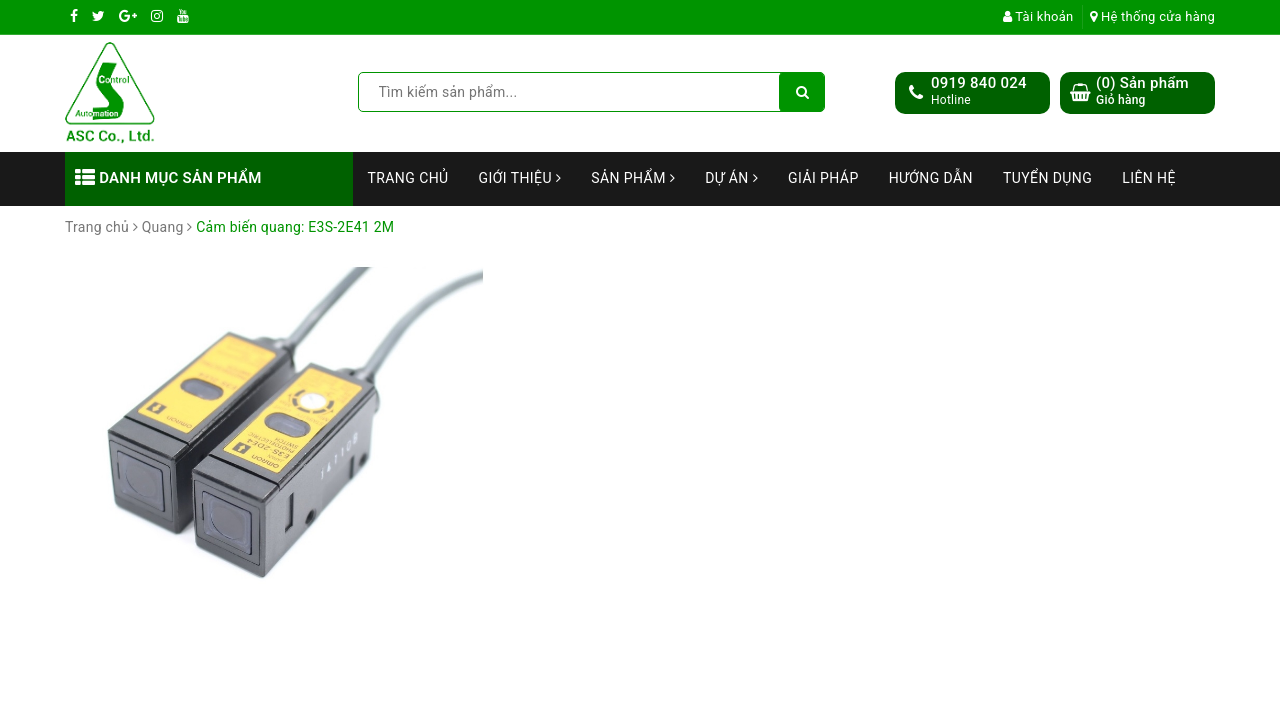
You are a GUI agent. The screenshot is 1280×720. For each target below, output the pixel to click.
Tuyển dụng (1047, 178)
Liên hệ (1149, 178)
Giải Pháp (823, 178)
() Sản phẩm (1142, 91)
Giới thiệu (520, 178)
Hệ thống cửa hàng (1152, 16)
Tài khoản (1038, 16)
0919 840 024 (979, 83)
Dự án (731, 178)
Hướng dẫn (931, 178)
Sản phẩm (633, 178)
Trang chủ (408, 178)
